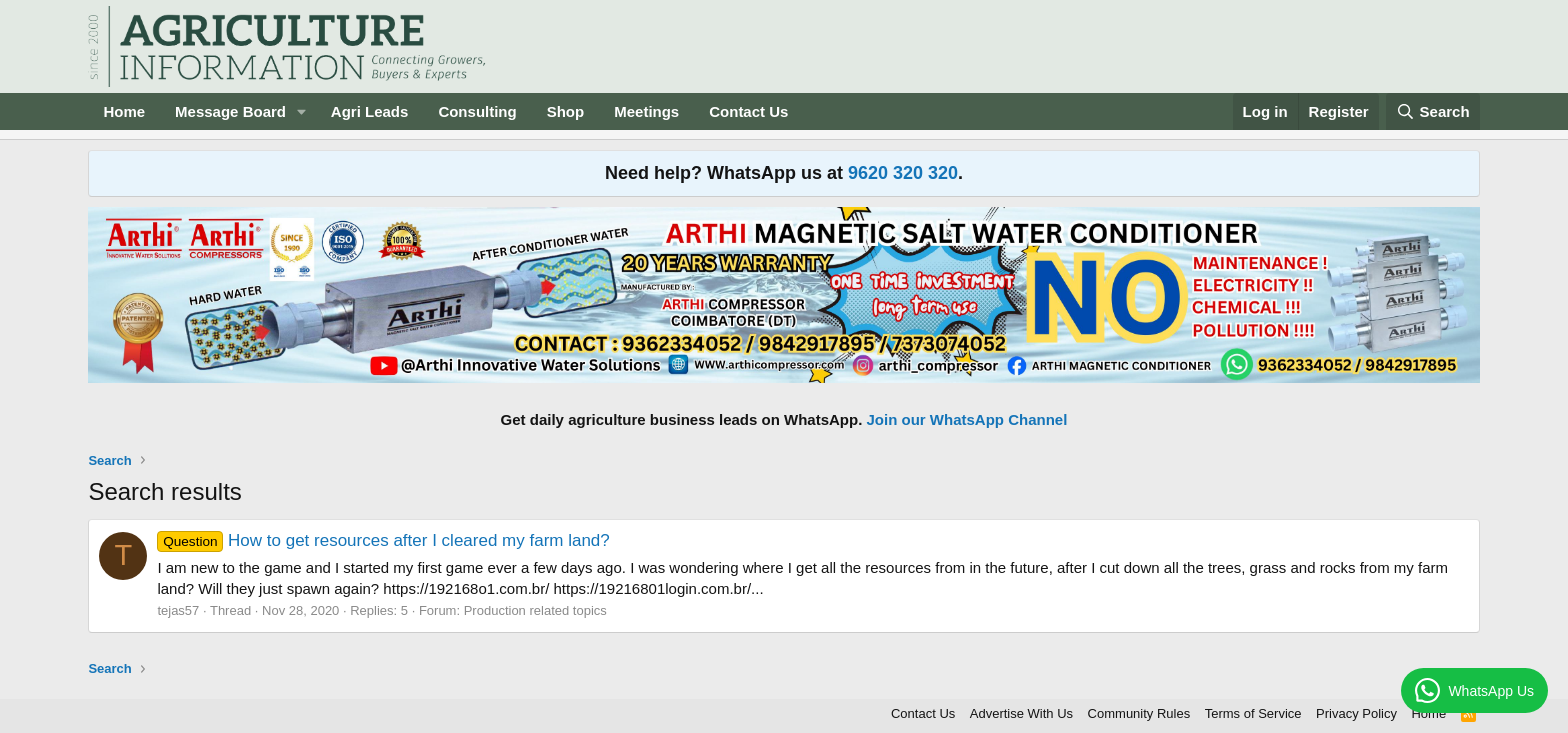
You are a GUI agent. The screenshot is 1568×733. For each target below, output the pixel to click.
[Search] (1433, 111)
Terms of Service (1253, 713)
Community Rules (1139, 713)
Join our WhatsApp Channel (967, 419)
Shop (566, 111)
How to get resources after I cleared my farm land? (383, 540)
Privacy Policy (1356, 713)
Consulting (477, 111)
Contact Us (748, 111)
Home (124, 111)
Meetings (646, 111)
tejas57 (178, 610)
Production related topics (535, 610)
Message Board (230, 111)
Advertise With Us (1021, 713)
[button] (302, 111)
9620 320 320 (903, 173)
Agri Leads (370, 111)
